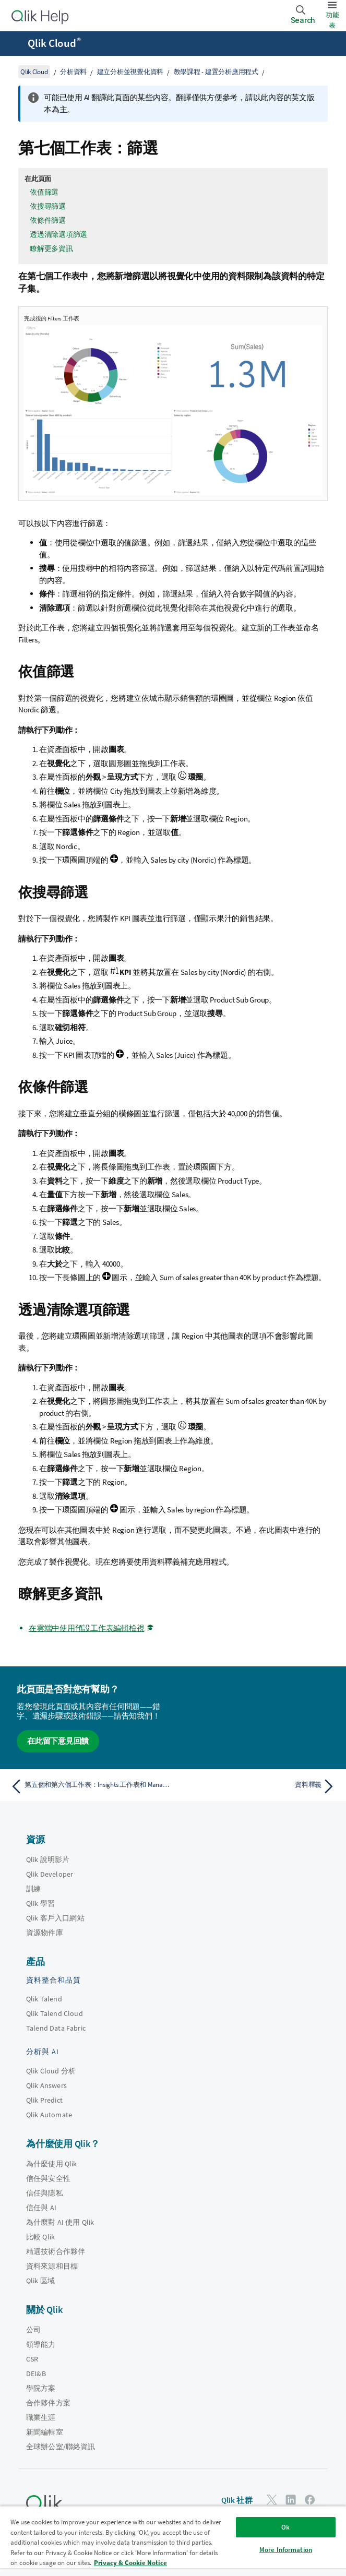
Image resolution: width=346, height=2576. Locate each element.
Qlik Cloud (54, 43)
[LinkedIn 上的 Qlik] (291, 2499)
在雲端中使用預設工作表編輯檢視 (86, 1628)
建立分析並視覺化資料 (130, 71)
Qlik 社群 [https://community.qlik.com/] (237, 2500)
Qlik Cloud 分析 (51, 2071)
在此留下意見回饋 (58, 1741)
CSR (32, 2359)
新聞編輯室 (44, 2432)
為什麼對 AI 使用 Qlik (60, 2222)
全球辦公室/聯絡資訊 (61, 2446)
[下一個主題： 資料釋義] (257, 1786)
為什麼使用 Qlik (51, 2163)
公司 (33, 2329)
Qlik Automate (49, 2114)
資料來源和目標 (52, 2266)
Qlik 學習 (40, 1903)
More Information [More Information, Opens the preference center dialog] (285, 2549)
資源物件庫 (44, 1932)
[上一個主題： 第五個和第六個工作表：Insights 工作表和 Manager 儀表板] (89, 1786)
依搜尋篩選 (48, 206)
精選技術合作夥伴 (55, 2251)
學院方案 (41, 2388)
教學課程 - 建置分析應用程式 (216, 71)
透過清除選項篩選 (58, 234)
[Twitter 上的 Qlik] (272, 2499)
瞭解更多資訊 (51, 248)
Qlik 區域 (40, 2280)
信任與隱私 (44, 2193)
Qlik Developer (49, 1874)
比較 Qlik (40, 2236)
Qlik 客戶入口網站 (55, 1918)
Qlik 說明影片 (47, 1859)
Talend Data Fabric (56, 2028)
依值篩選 (44, 192)
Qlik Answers (46, 2085)
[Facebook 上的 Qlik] (310, 2499)
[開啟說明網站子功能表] (14, 44)
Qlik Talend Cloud (54, 2013)
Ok (285, 2527)
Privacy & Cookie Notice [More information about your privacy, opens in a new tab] (130, 2562)
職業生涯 (41, 2417)
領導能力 (41, 2344)
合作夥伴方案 (48, 2402)
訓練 (33, 1888)
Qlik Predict (44, 2100)
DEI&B (36, 2373)
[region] (173, 2541)
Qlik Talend (44, 1998)
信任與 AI (41, 2207)
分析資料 (73, 71)
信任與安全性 (48, 2178)
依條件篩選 (48, 220)
